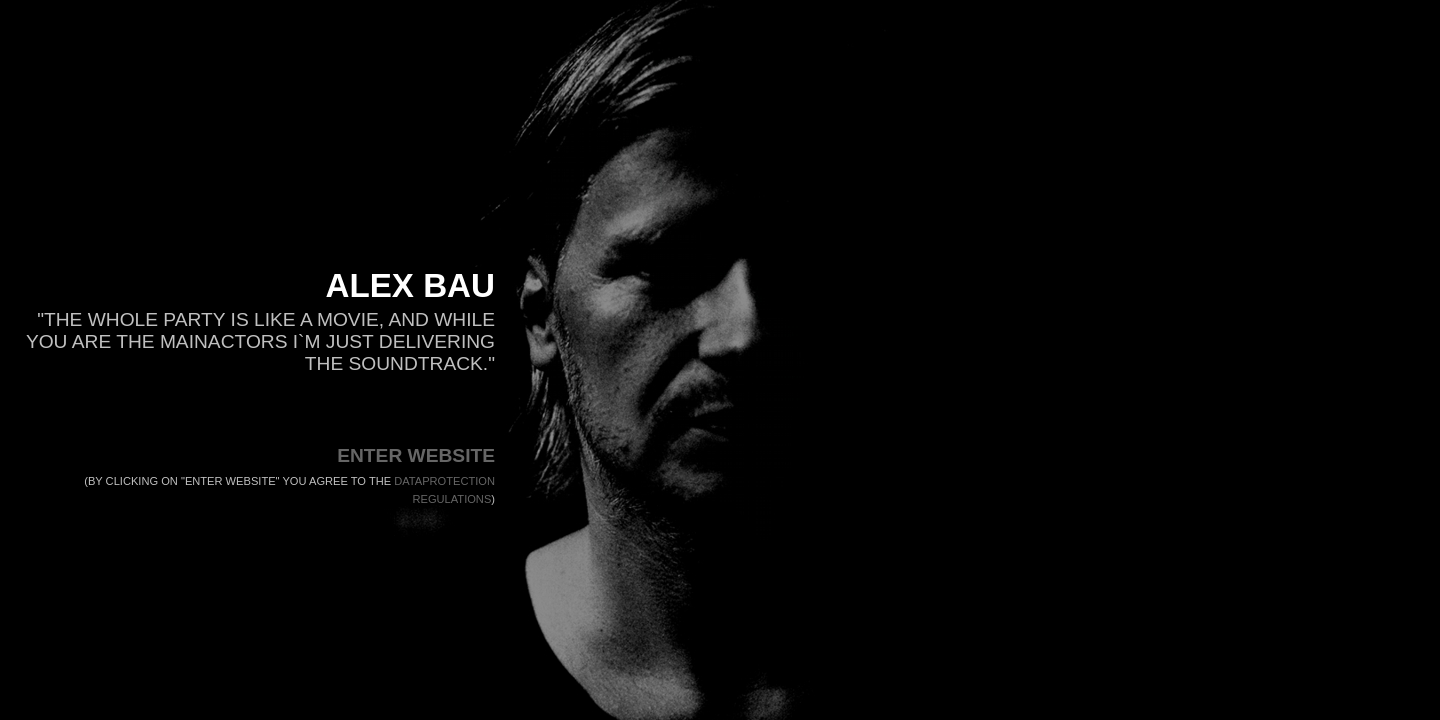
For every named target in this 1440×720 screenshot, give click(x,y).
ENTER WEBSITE (416, 455)
